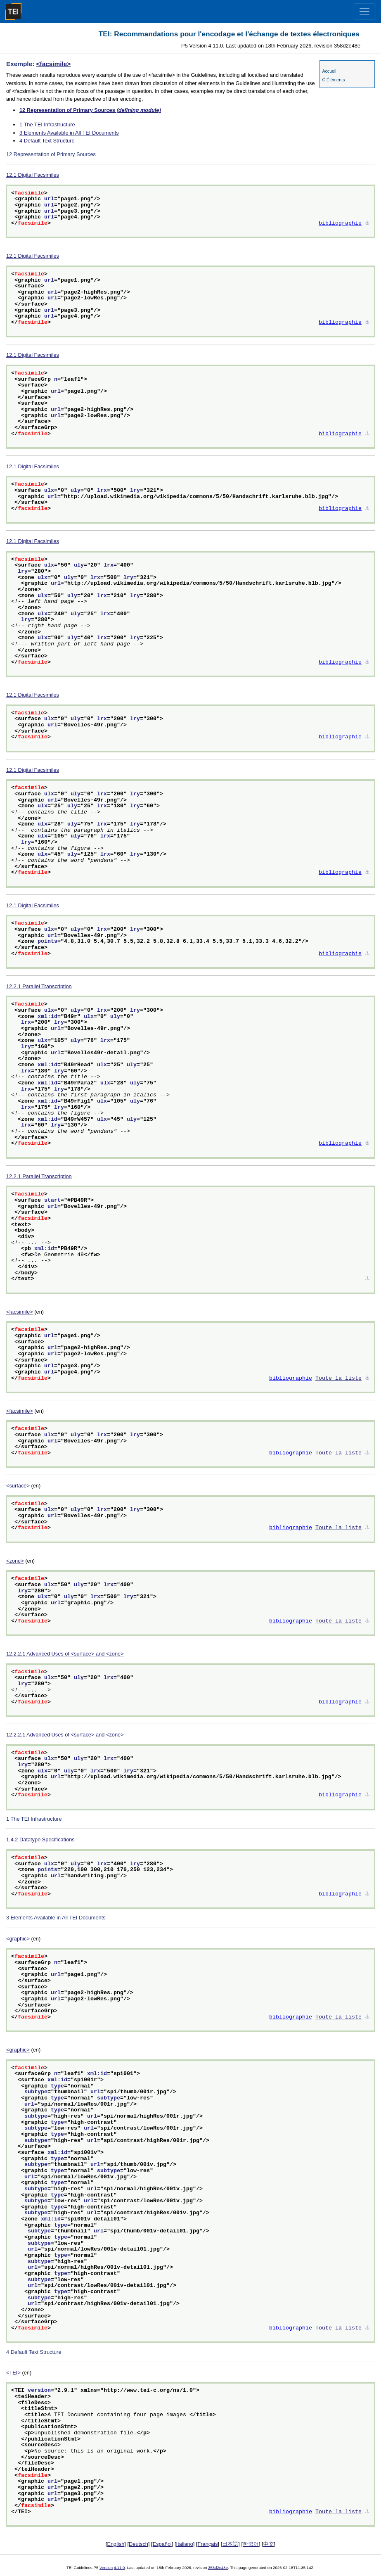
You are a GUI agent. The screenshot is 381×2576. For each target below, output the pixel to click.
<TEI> (13, 2373)
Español (162, 2544)
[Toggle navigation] (364, 11)
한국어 (251, 2544)
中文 (268, 2544)
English (115, 2544)
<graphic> (18, 1939)
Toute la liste (338, 1378)
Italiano (184, 2544)
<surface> (18, 1486)
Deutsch (138, 2544)
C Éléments (333, 79)
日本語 (230, 2544)
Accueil (329, 71)
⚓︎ (367, 223)
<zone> (15, 1561)
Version (106, 2567)
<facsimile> (53, 63)
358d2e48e (218, 2567)
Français (208, 2544)
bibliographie (340, 223)
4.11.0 (119, 2567)
